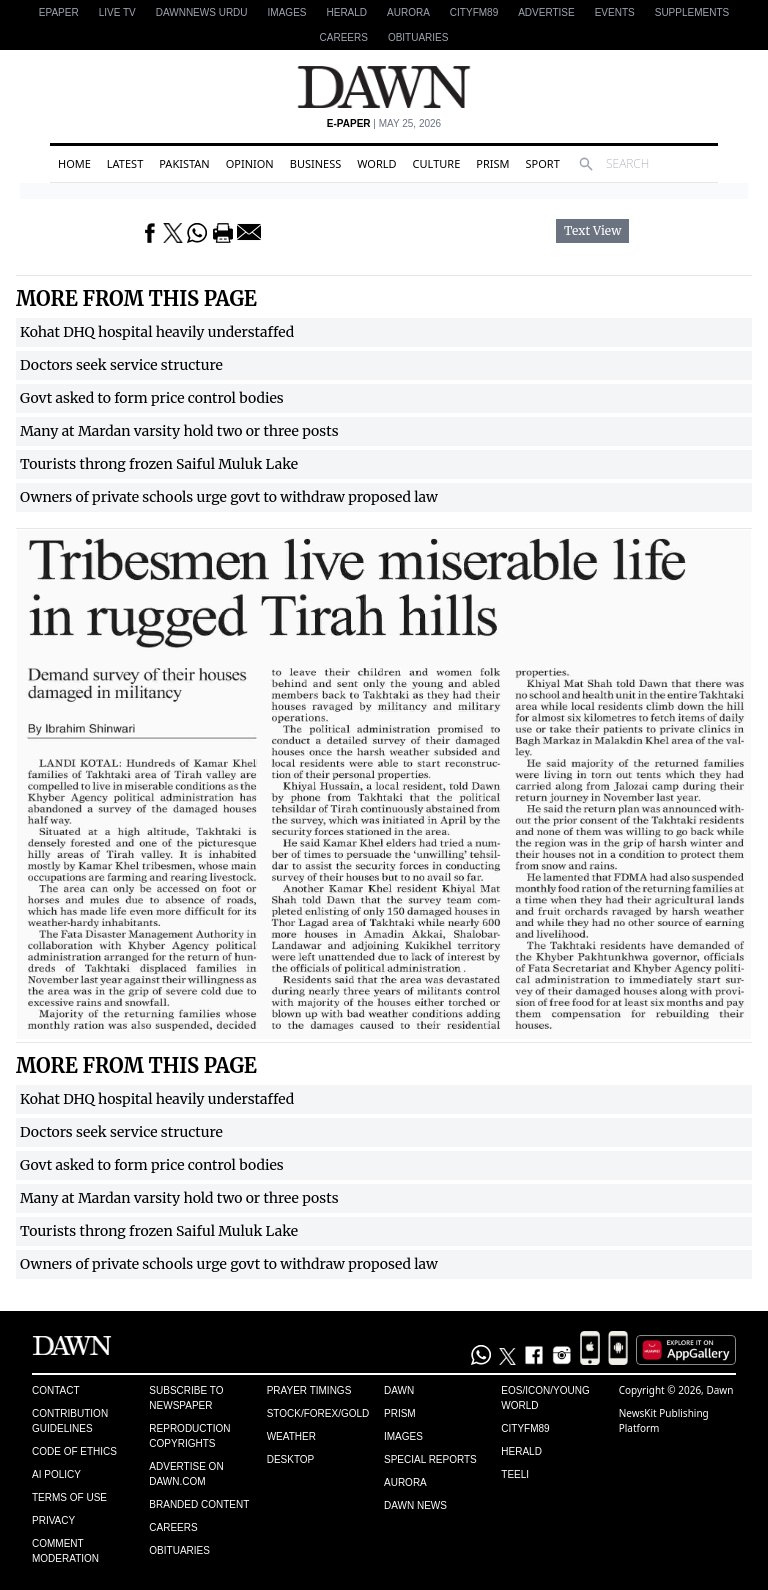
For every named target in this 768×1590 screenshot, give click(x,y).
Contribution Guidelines (70, 1421)
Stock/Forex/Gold (318, 1413)
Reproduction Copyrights (189, 1436)
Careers (344, 37)
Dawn (399, 1390)
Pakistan (184, 163)
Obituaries (418, 37)
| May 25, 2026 (384, 123)
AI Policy (56, 1474)
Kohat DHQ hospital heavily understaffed (157, 332)
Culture (437, 163)
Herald (346, 12)
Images (287, 12)
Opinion (250, 163)
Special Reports (430, 1459)
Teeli (515, 1474)
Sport (543, 163)
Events (615, 12)
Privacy (53, 1520)
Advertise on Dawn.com (186, 1474)
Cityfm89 (525, 1428)
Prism (492, 163)
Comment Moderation (65, 1551)
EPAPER (59, 12)
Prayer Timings (309, 1390)
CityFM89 (474, 12)
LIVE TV (117, 12)
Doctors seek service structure (121, 365)
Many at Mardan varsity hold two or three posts (179, 431)
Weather (291, 1436)
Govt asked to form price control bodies (152, 398)
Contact (56, 1390)
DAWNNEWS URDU (202, 12)
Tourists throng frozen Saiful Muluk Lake (159, 464)
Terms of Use (69, 1497)
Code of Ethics (74, 1451)
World (376, 163)
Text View (592, 231)
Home (74, 163)
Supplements (692, 12)
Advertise (546, 12)
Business (316, 163)
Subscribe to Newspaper (186, 1398)
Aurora (408, 12)
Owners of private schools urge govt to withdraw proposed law (229, 497)
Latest (125, 163)
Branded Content (199, 1504)
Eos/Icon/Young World (545, 1398)
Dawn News (415, 1505)
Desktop (291, 1459)
